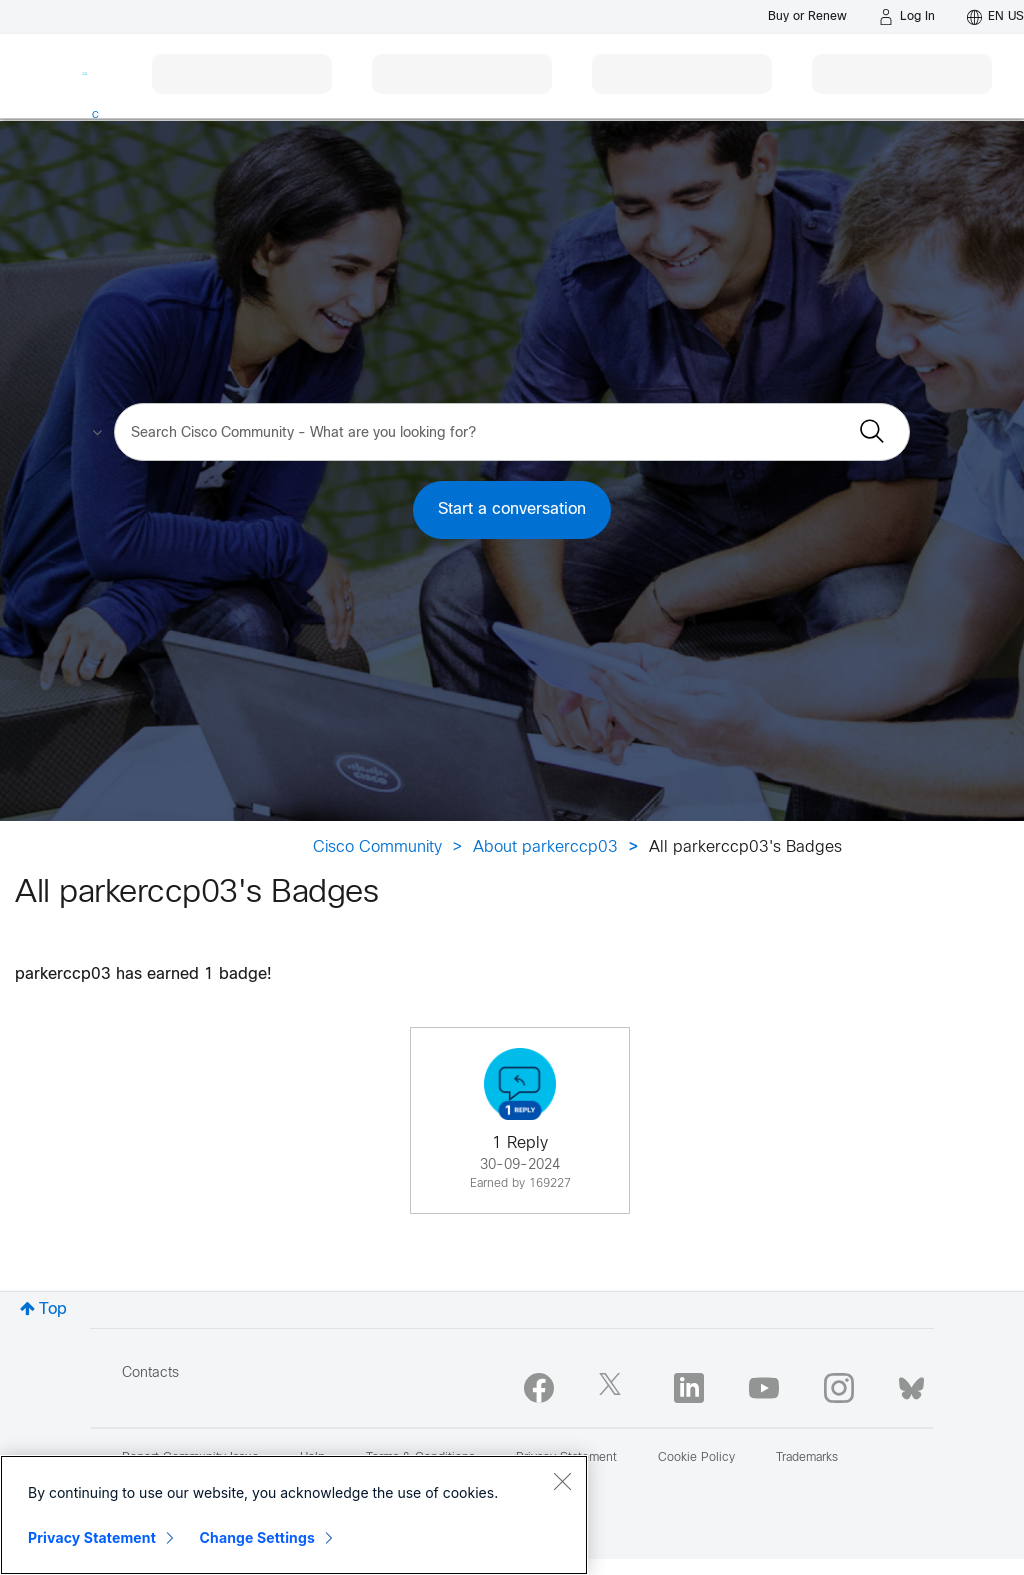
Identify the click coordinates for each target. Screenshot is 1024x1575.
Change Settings (257, 1537)
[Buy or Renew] (807, 16)
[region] (294, 1515)
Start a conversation (512, 509)
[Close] (562, 1481)
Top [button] (53, 1309)
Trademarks (807, 1458)
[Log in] (907, 17)
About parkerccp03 (545, 847)
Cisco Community (377, 847)
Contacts (150, 1373)
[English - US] (995, 17)
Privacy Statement (92, 1537)
